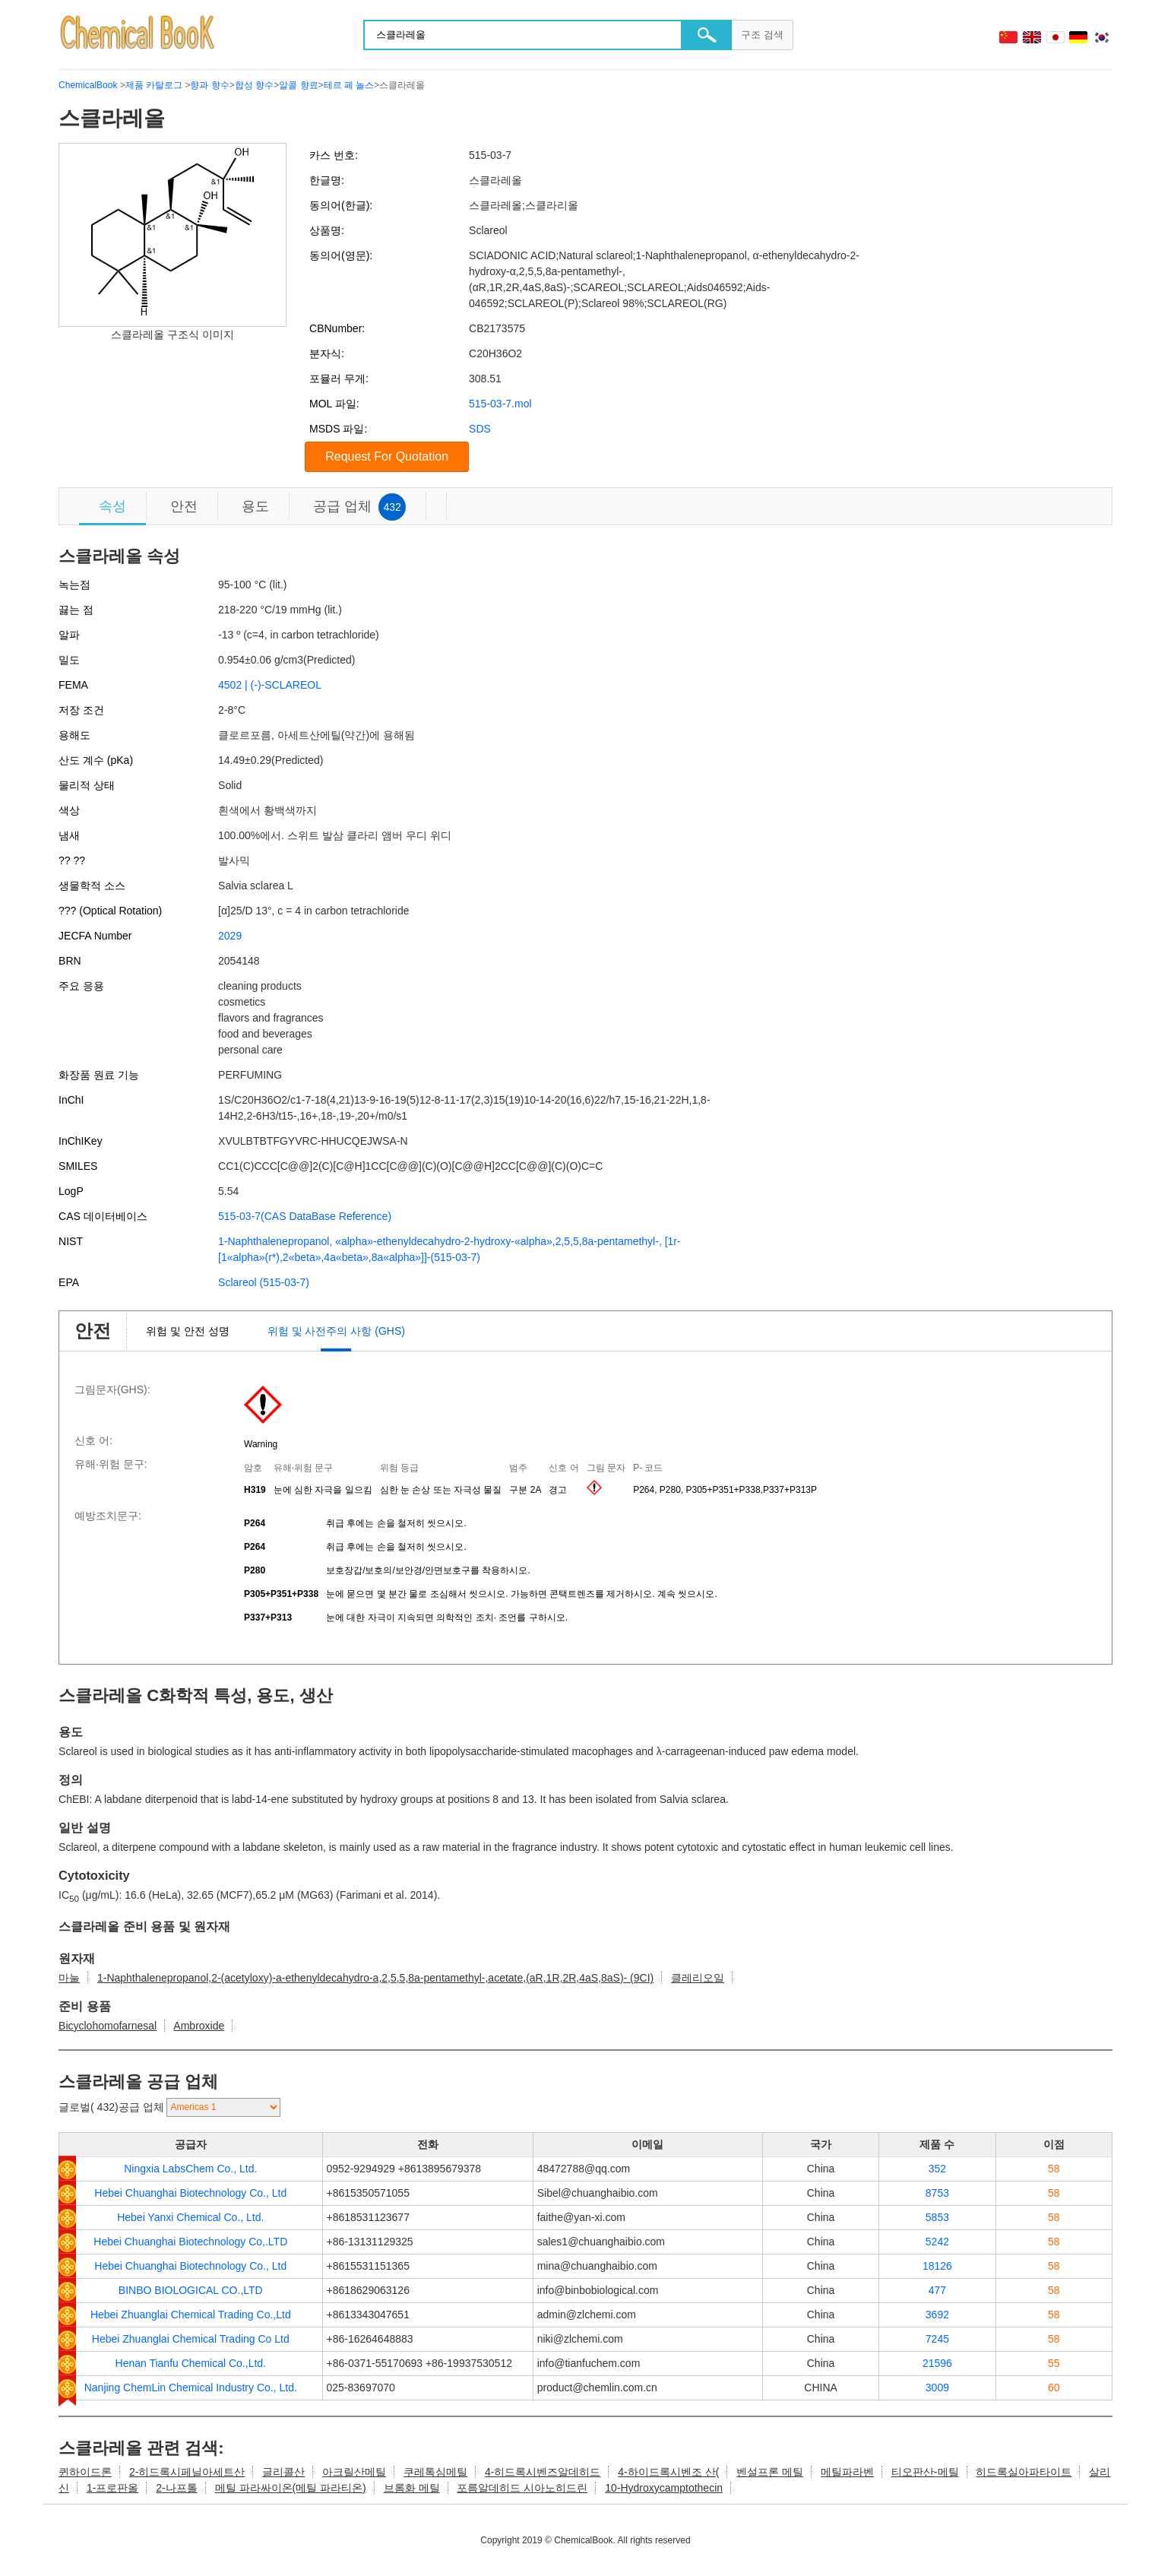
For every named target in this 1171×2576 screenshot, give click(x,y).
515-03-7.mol (500, 404)
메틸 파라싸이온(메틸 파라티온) (290, 2488)
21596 (937, 2363)
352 (937, 2169)
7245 (937, 2339)
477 (937, 2290)
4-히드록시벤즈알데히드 (542, 2472)
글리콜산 (283, 2472)
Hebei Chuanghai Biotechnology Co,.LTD (190, 2241)
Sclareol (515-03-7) (263, 1282)
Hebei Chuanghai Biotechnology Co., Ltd (190, 2193)
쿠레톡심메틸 (435, 2472)
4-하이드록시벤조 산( (668, 2472)
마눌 (69, 1978)
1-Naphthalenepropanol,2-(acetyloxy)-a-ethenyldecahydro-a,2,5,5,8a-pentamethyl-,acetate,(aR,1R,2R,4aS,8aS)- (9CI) (375, 1978)
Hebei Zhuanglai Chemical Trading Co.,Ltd (190, 2314)
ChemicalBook (88, 85)
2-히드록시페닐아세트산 (187, 2472)
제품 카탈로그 (153, 85)
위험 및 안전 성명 (187, 1331)
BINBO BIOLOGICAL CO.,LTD (191, 2290)
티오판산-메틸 (925, 2472)
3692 (937, 2314)
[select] (223, 2107)
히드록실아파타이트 (1023, 2472)
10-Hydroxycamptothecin (664, 2488)
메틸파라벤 (847, 2472)
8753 (937, 2193)
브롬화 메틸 (412, 2488)
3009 (937, 2387)
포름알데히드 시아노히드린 (522, 2488)
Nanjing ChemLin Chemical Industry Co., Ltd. (190, 2387)
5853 (937, 2217)
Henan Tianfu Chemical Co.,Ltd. (191, 2363)
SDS (480, 429)
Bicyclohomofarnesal (108, 2026)
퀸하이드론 (85, 2472)
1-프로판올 (112, 2488)
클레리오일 (697, 1978)
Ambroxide (198, 2026)
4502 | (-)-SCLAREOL (269, 685)
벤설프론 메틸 (769, 2472)
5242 (937, 2241)
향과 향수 (209, 85)
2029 (230, 936)
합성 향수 (254, 85)
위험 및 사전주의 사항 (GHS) (336, 1331)
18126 (937, 2266)
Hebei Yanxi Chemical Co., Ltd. (190, 2217)
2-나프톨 (176, 2488)
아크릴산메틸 (354, 2472)
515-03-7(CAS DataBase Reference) (304, 1216)
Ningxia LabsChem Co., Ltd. (190, 2169)
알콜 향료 (298, 85)
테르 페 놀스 (349, 85)
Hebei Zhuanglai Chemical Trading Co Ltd (191, 2339)
